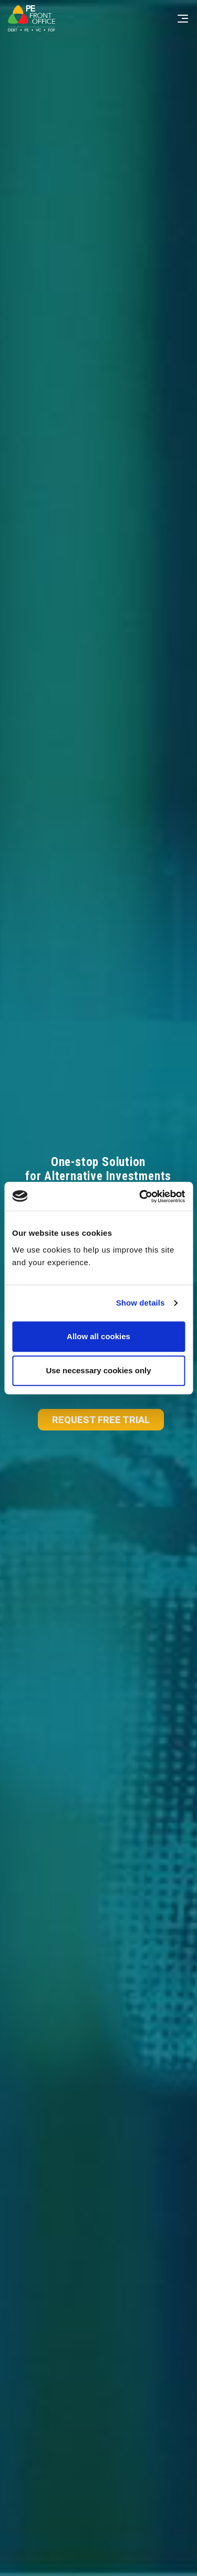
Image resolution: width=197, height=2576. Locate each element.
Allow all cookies (98, 1336)
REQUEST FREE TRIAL (101, 1419)
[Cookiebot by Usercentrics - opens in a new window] (140, 1196)
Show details (140, 1302)
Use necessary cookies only (98, 1370)
